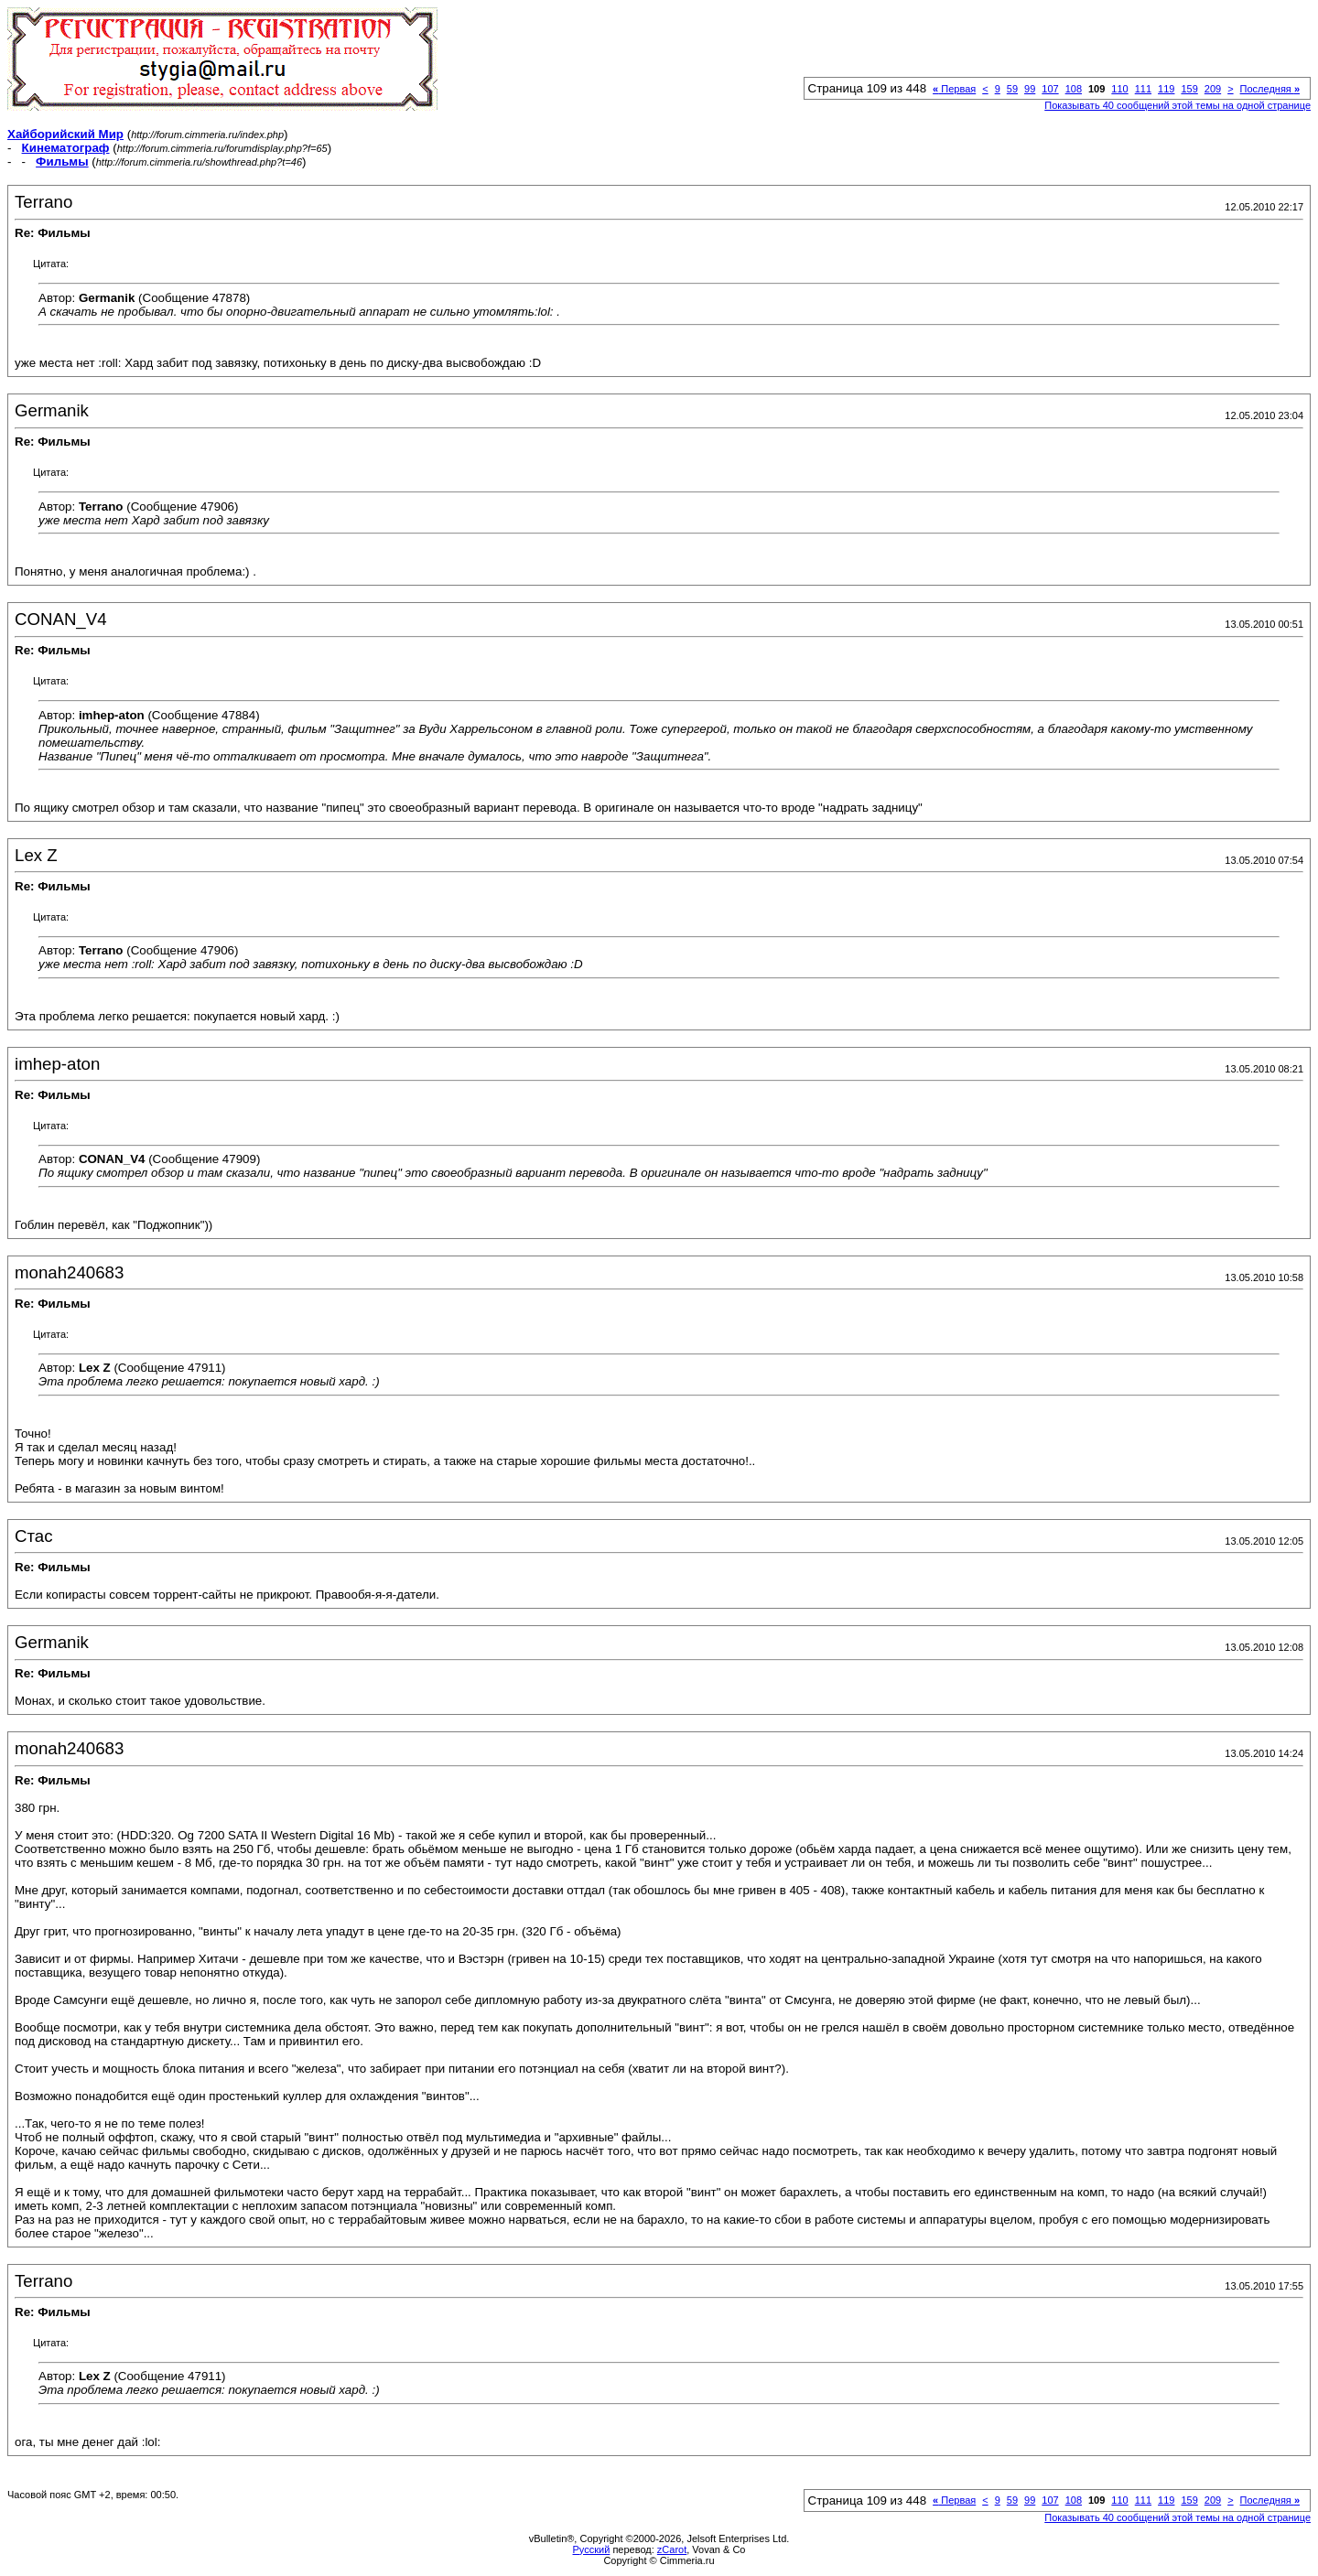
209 (1213, 88)
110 (1119, 88)
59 (1012, 88)
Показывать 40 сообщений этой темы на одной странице (1177, 105)
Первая (954, 88)
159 (1189, 88)
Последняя (1270, 88)
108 (1073, 88)
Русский (591, 2549)
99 (1029, 88)
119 (1166, 88)
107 (1050, 88)
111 (1143, 88)
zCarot (671, 2549)
